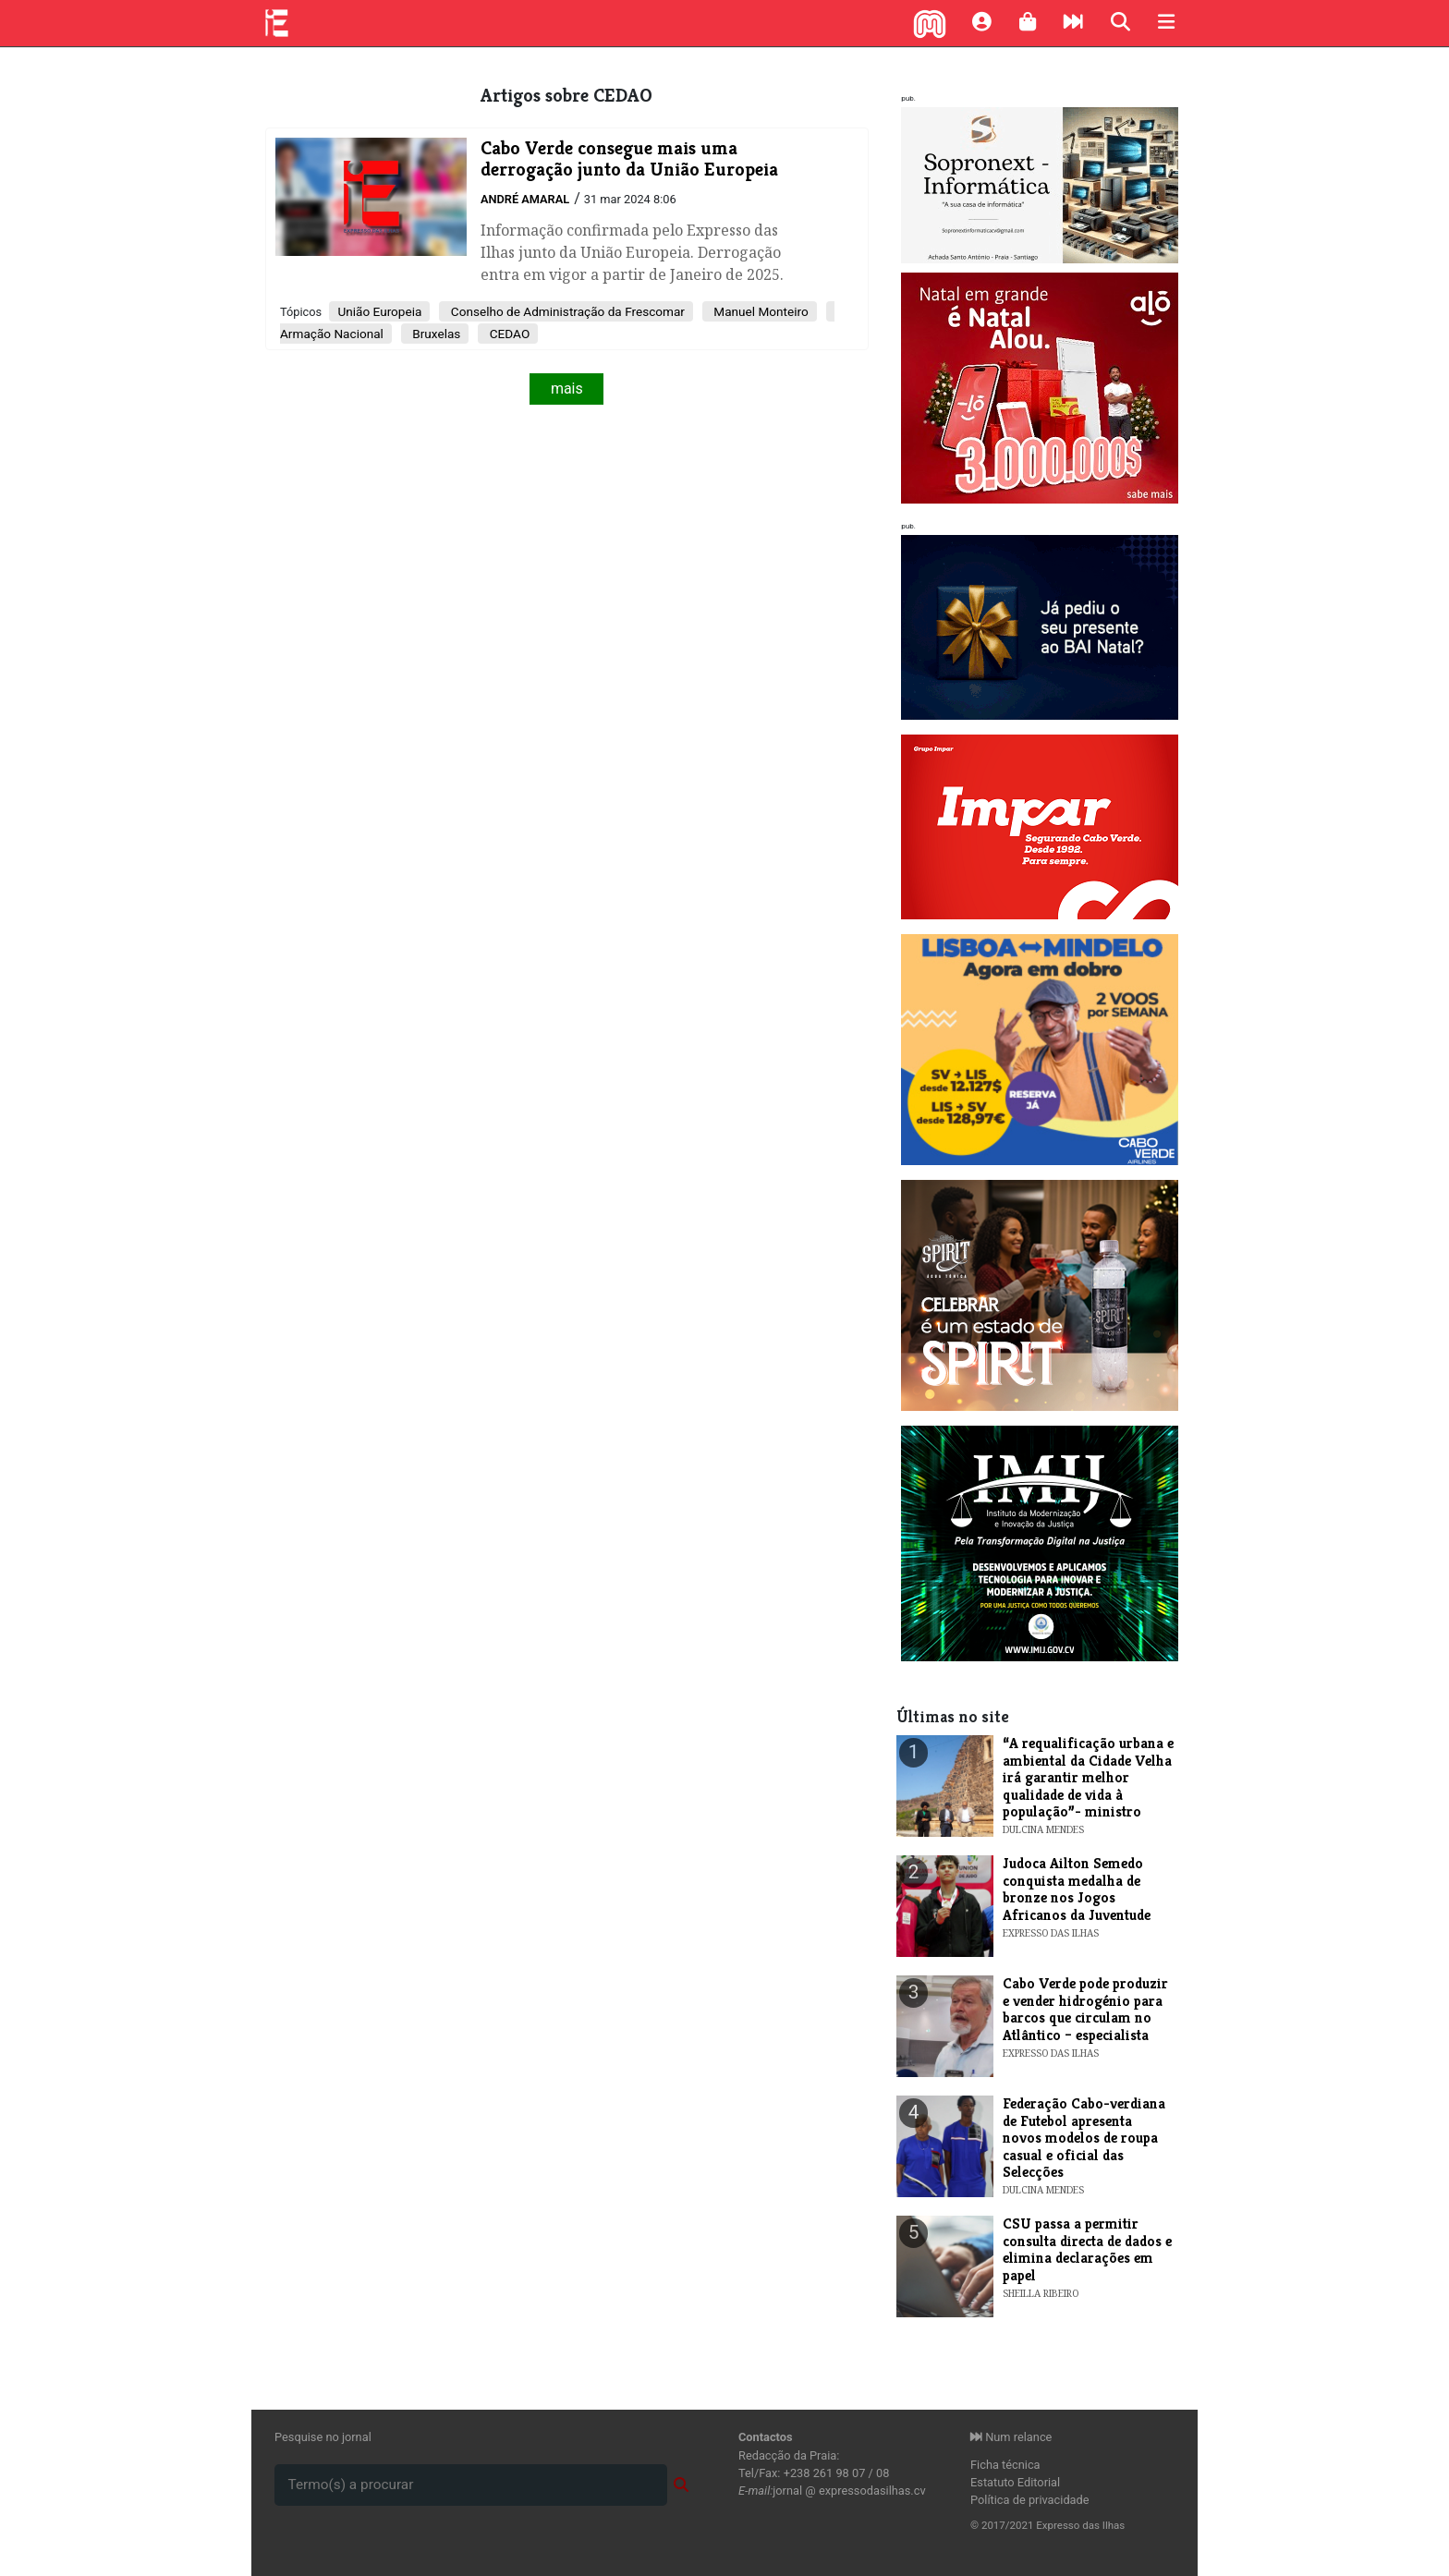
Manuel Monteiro (760, 311)
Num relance (1011, 2437)
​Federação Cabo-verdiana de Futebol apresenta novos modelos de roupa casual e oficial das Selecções (1084, 2137)
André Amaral (525, 199)
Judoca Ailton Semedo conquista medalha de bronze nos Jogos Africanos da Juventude (1077, 1888)
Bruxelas (434, 333)
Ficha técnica (1005, 2465)
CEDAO (508, 333)
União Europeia (379, 311)
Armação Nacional (332, 333)
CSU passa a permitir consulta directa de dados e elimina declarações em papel (1087, 2249)
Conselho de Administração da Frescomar (566, 311)
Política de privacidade (1030, 2500)
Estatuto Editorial (1015, 2482)
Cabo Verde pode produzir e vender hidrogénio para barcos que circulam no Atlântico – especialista (1085, 2009)
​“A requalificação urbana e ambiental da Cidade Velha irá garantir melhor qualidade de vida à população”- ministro (1088, 1777)
